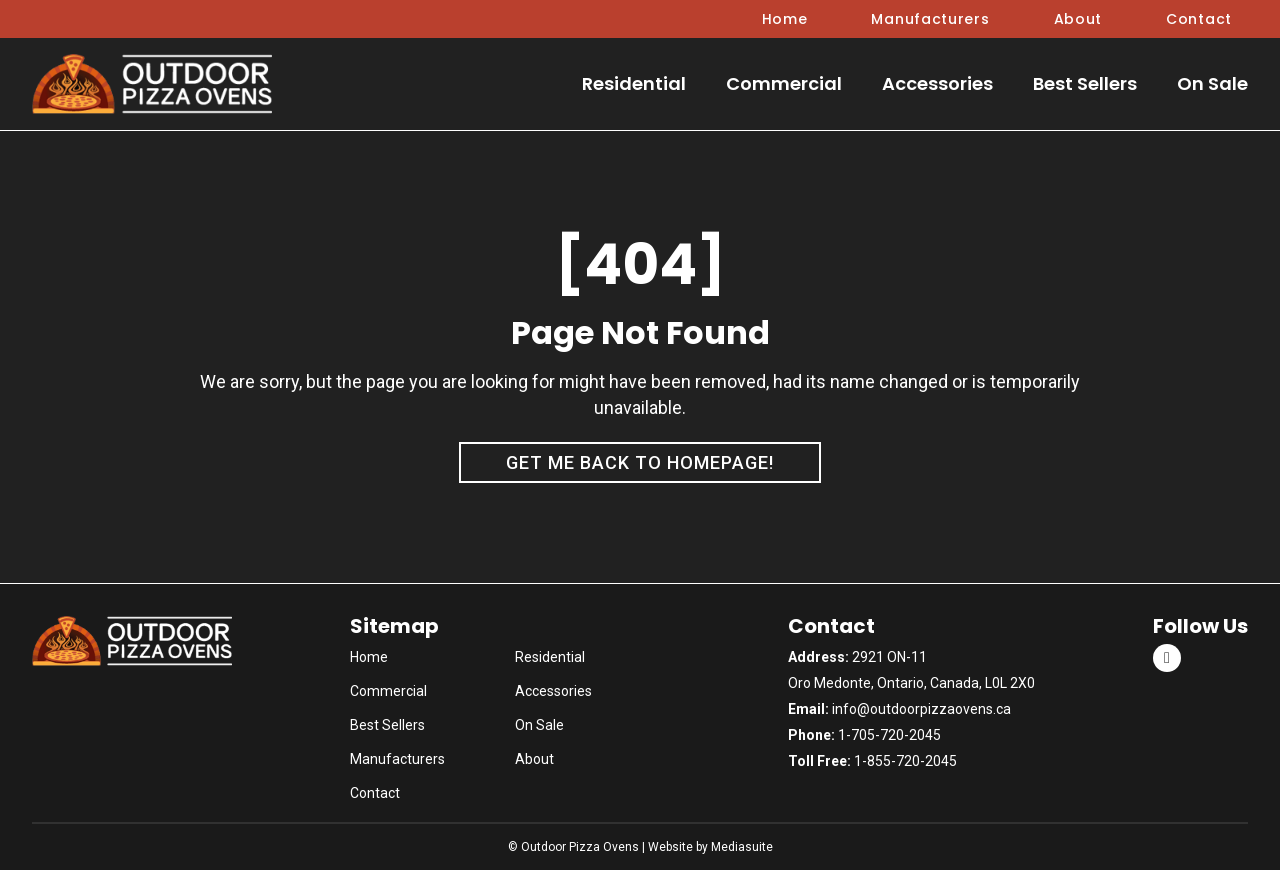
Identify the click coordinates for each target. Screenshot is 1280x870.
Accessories (937, 83)
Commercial (784, 83)
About (1078, 19)
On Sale (1212, 83)
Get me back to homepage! (640, 462)
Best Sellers (1085, 83)
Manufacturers (930, 19)
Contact (1199, 19)
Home (785, 19)
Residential (634, 83)
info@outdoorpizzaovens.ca (921, 709)
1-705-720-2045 (889, 735)
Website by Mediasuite (710, 847)
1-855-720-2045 (905, 761)
